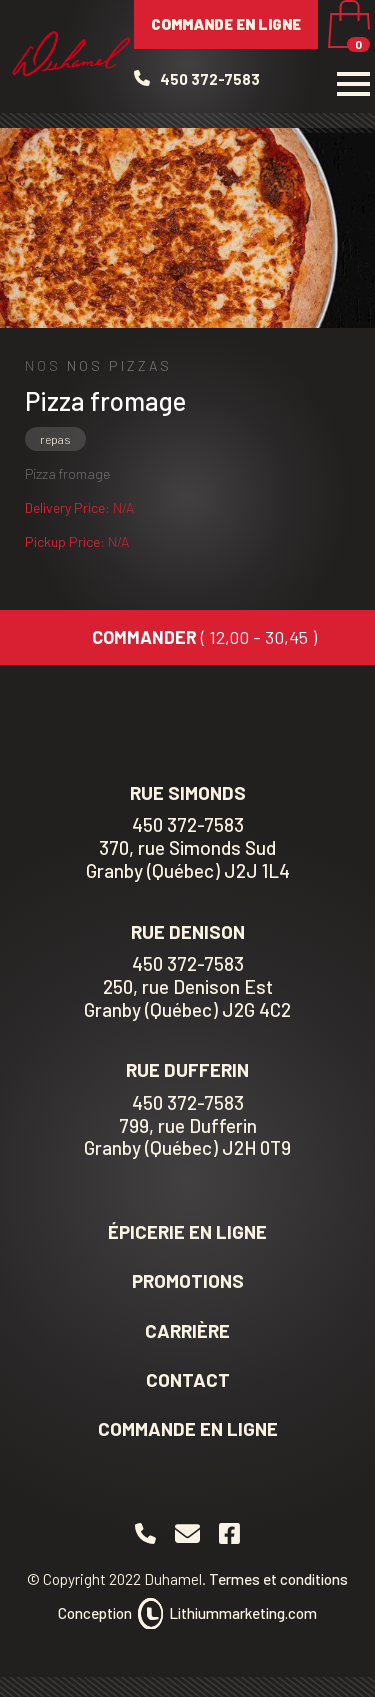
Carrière (187, 1330)
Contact (188, 1379)
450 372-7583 (188, 964)
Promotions (188, 1280)
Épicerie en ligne (187, 1231)
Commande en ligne (226, 24)
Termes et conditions (278, 1579)
